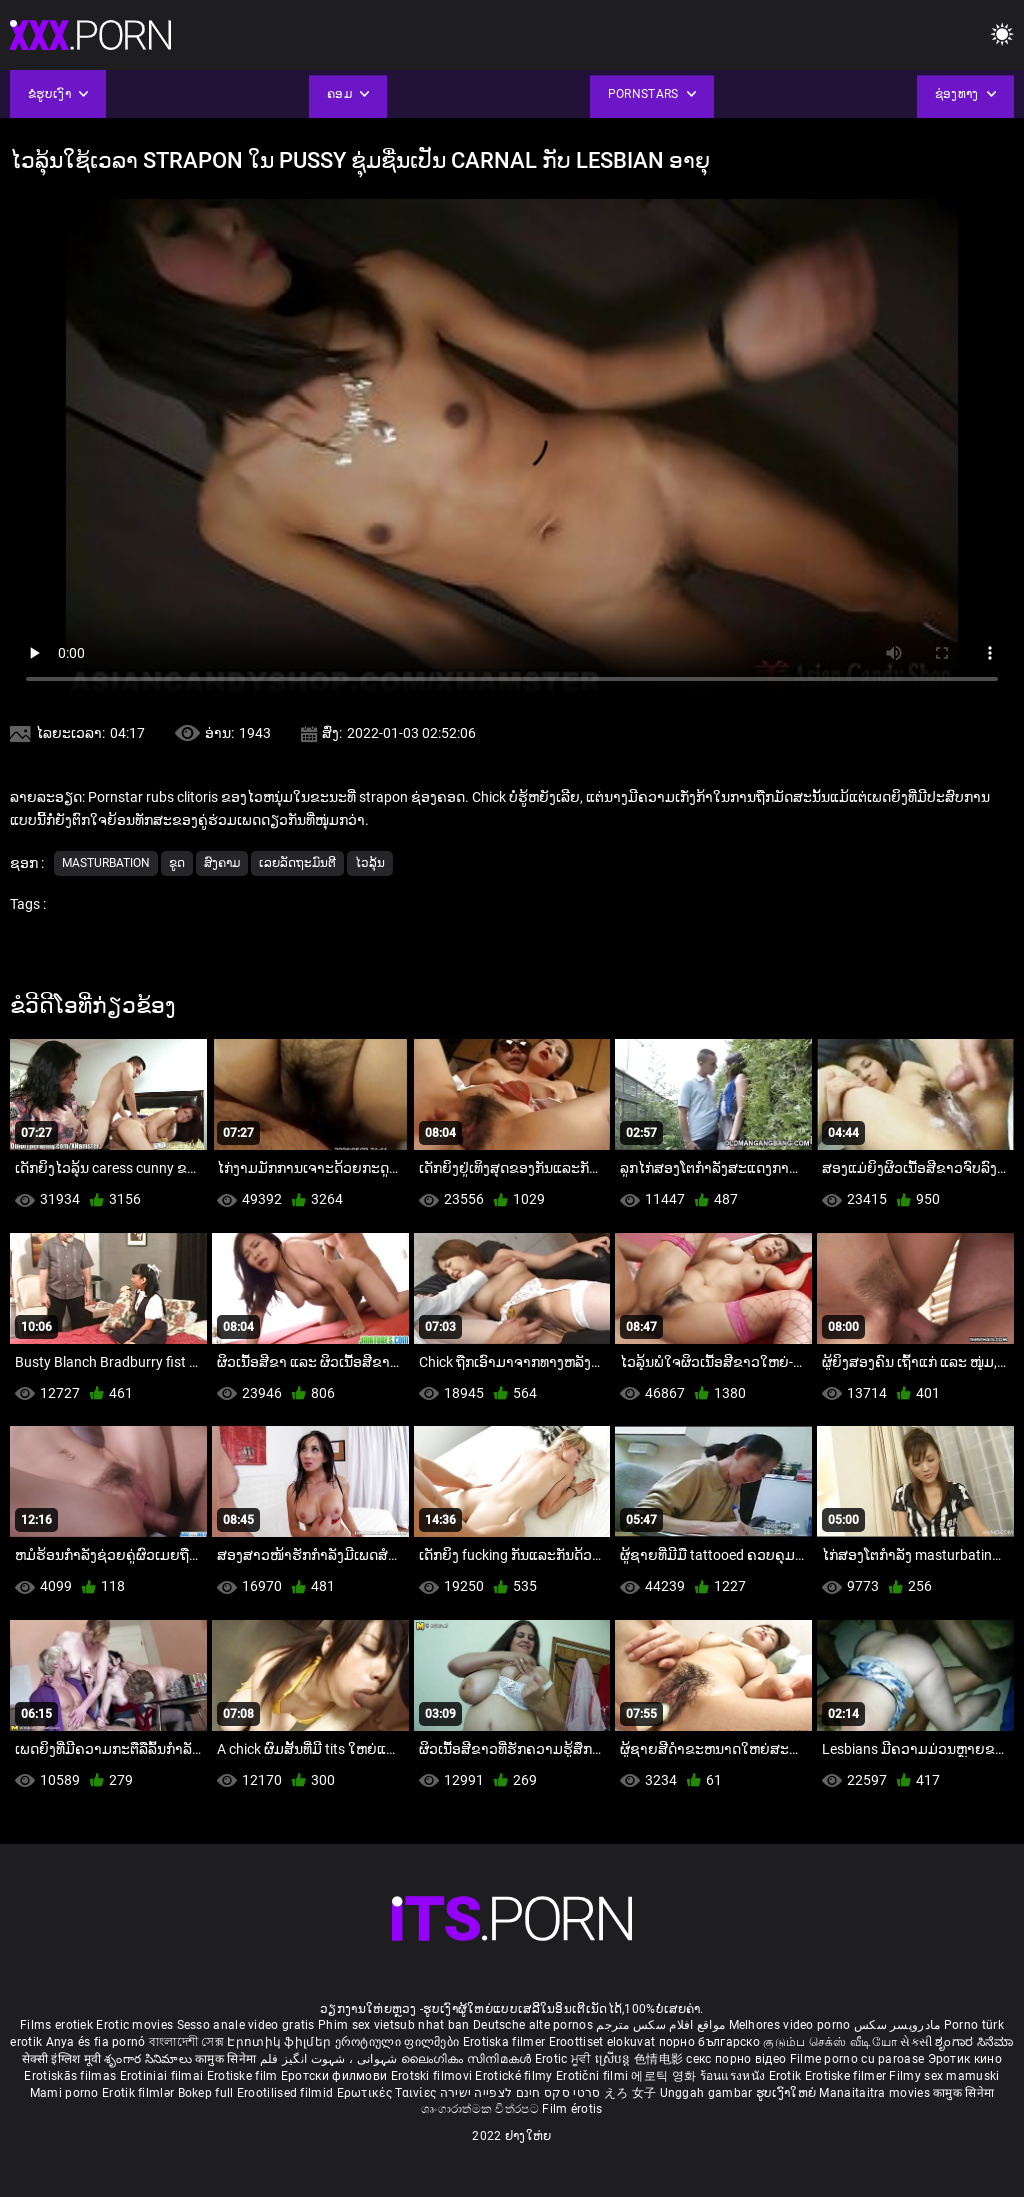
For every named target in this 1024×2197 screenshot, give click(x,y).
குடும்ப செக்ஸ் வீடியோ (830, 2042)
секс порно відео (736, 2059)
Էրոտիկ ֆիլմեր (280, 2042)
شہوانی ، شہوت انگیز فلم (330, 2059)
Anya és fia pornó (96, 2042)
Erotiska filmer (506, 2042)
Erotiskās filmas (71, 2076)
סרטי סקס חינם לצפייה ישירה (520, 2093)
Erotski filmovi (433, 2076)
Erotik (787, 2076)
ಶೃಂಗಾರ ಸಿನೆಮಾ (974, 2042)
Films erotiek (56, 2025)
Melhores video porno (790, 2025)
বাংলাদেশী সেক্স (186, 2042)
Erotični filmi (594, 2076)
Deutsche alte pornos (533, 2025)
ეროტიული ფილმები (399, 2042)
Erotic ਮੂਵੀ (565, 2059)
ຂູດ (177, 863)
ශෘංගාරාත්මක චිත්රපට (481, 2109)
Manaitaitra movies (876, 2093)
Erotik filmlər (140, 2093)
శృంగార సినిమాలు (149, 2059)
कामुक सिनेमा (227, 2059)
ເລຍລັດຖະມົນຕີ (297, 863)
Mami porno (64, 2093)
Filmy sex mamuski (944, 2076)
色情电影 (660, 2059)
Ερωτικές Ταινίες (388, 2093)
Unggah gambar (708, 2093)
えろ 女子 (630, 2093)
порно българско (710, 2042)
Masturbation (106, 863)
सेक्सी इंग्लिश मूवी (61, 2059)
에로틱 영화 (665, 2076)
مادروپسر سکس (897, 2025)
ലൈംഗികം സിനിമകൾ (468, 2059)
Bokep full (206, 2093)
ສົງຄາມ (222, 863)
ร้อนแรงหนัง (734, 2076)
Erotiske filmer (847, 2076)
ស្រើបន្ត (614, 2059)
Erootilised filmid (287, 2093)
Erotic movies (136, 2025)
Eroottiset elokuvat (604, 2042)
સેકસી (916, 2042)
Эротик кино (965, 2059)
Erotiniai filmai (163, 2076)
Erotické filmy (515, 2076)
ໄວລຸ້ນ (370, 863)
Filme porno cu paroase (857, 2059)
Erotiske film (244, 2076)
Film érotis (572, 2109)
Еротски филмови (336, 2076)
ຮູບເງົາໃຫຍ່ (788, 2093)
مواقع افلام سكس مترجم (660, 2025)
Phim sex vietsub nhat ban (394, 2025)
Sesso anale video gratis (246, 2025)
